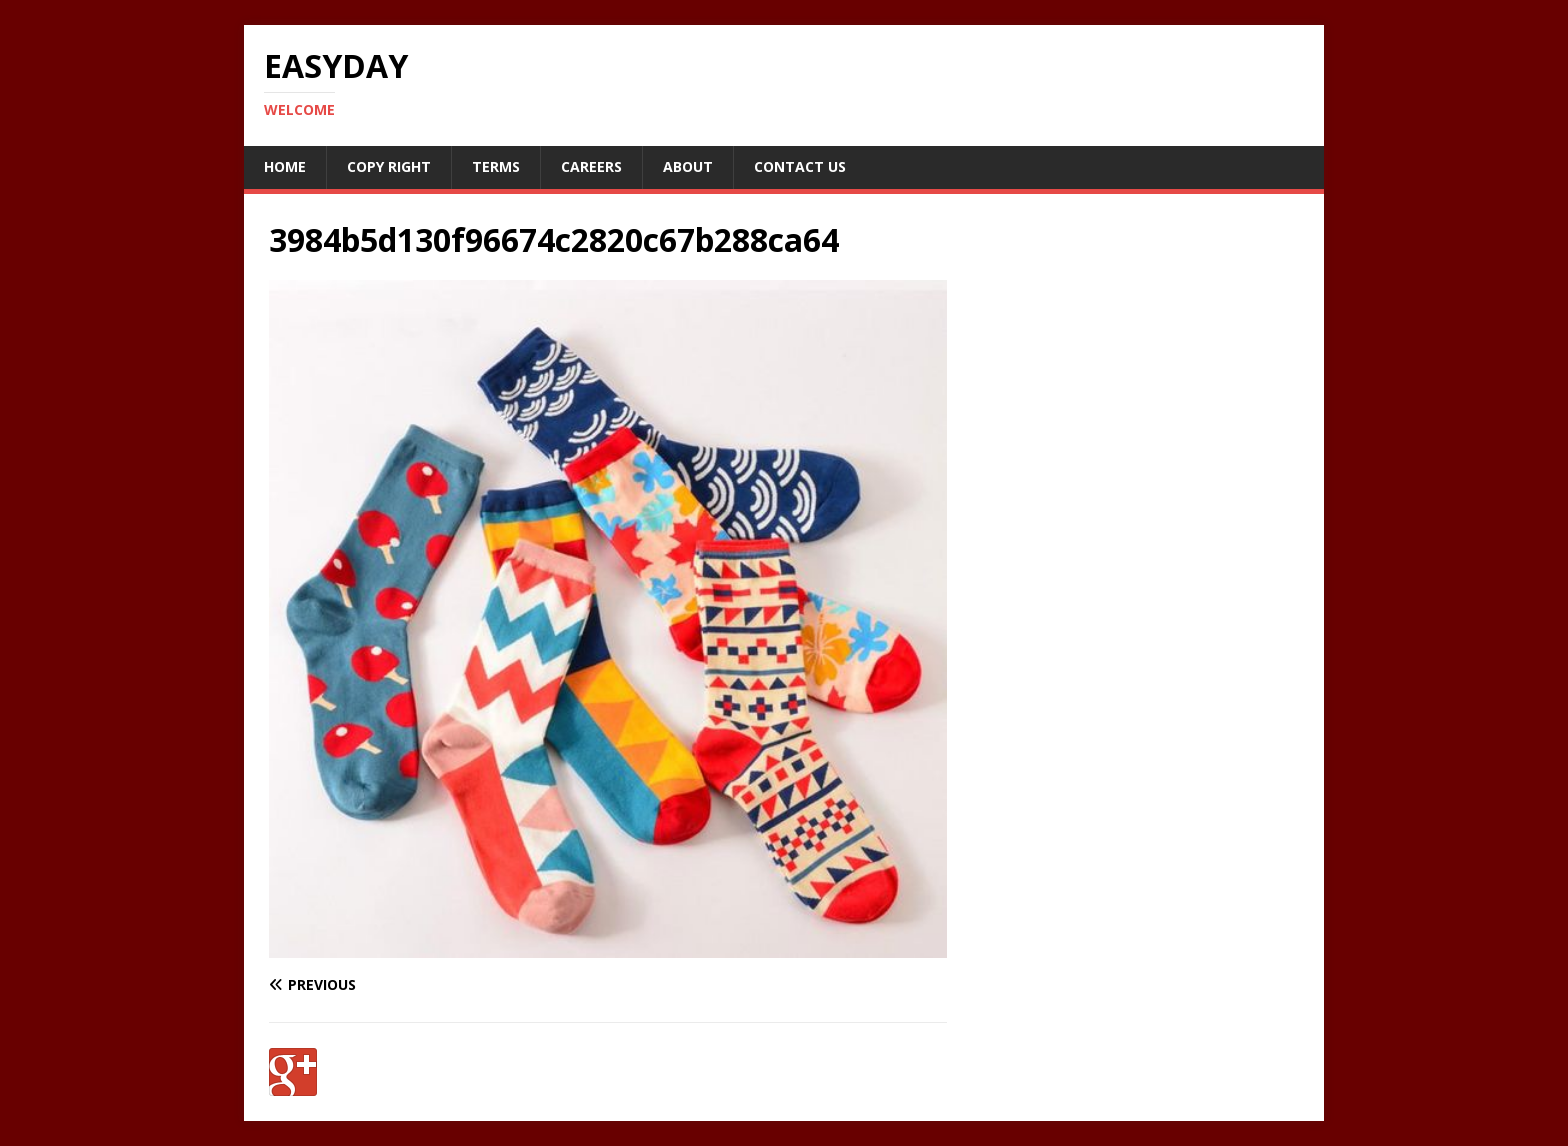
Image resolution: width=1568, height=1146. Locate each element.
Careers (591, 166)
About (688, 166)
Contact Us (800, 166)
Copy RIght (389, 166)
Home (285, 166)
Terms (496, 166)
